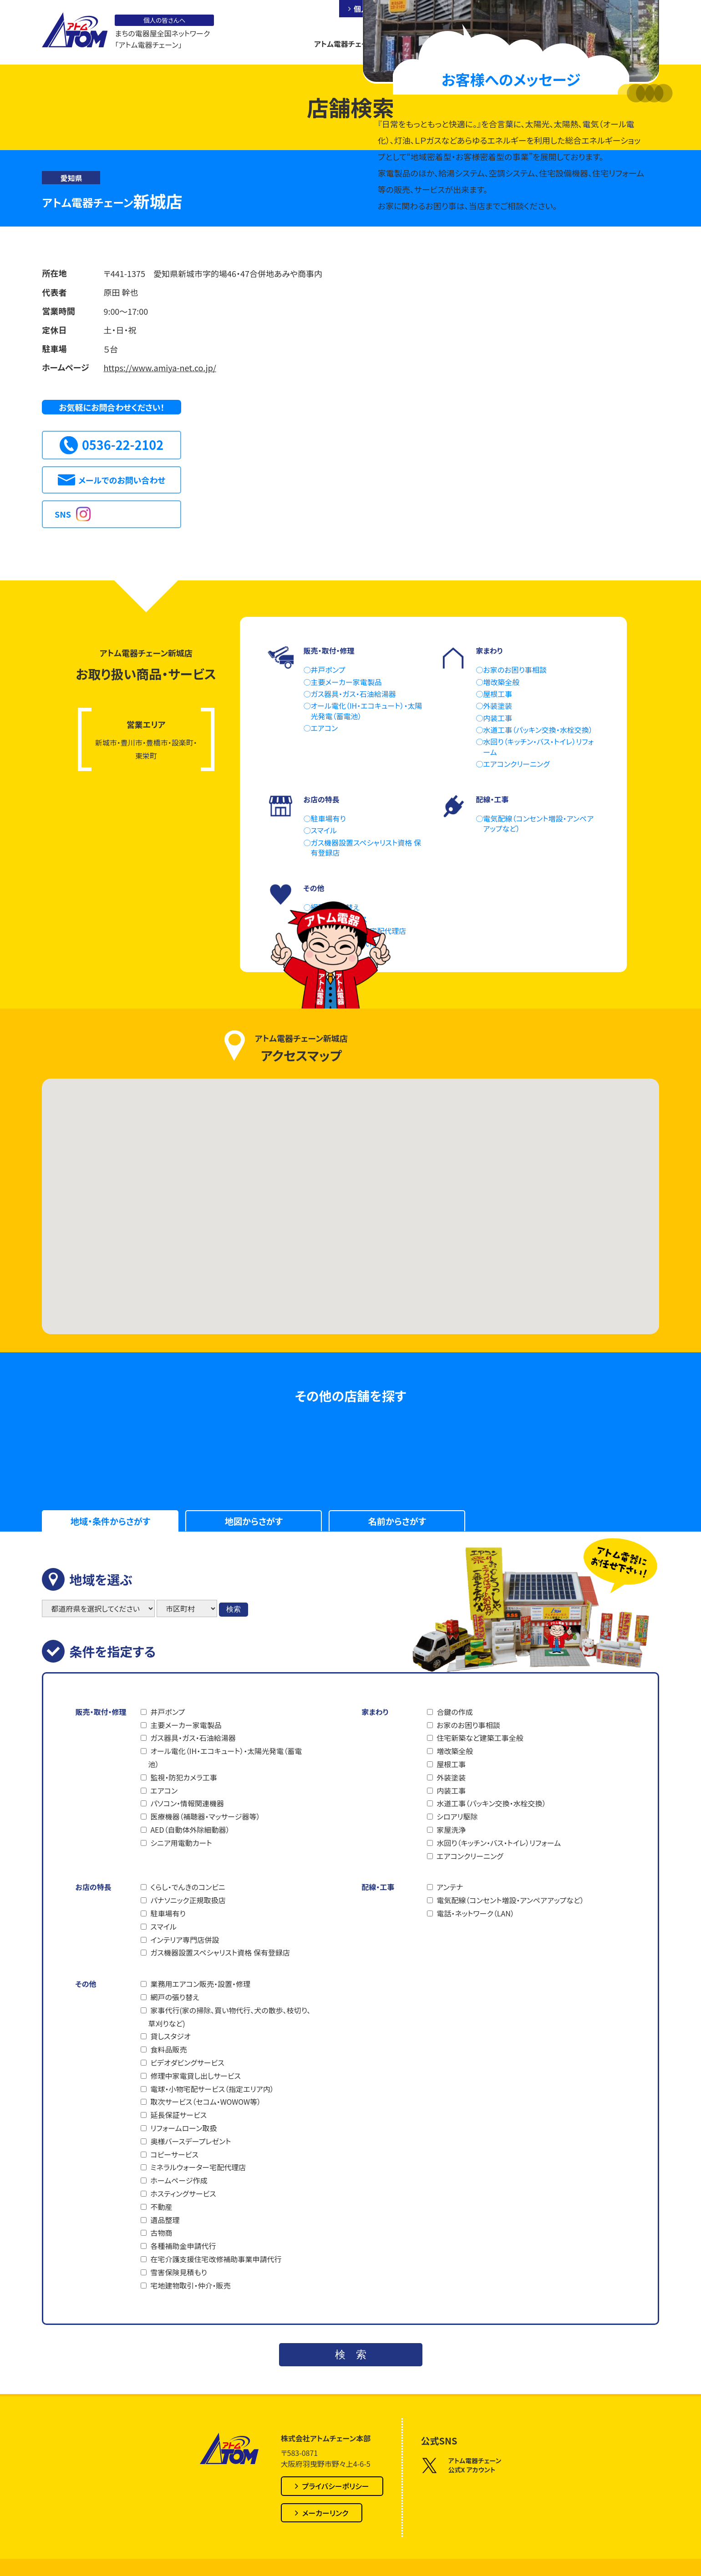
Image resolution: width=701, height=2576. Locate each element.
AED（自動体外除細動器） (189, 1829)
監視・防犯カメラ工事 (183, 1777)
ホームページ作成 (178, 2180)
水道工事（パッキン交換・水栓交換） (491, 1803)
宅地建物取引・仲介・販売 (190, 2285)
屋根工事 (451, 1764)
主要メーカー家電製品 (185, 1724)
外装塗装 (451, 1777)
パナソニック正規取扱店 (187, 1900)
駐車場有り (167, 1913)
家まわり (374, 1711)
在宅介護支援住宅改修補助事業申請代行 (215, 2258)
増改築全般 (455, 1750)
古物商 (161, 2232)
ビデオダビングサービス (187, 2062)
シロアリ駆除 (457, 1816)
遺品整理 (164, 2219)
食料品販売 (168, 2049)
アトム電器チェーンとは (351, 44)
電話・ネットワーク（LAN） (475, 1913)
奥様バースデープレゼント (190, 2141)
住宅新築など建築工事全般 (480, 1737)
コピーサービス (174, 2154)
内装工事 (451, 1790)
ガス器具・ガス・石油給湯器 (192, 1737)
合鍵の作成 (454, 1711)
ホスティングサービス (183, 2193)
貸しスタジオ (170, 2036)
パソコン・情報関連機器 (187, 1803)
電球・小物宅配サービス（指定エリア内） (212, 2088)
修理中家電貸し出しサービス (195, 2075)
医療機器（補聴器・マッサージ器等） (205, 1816)
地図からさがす (254, 1521)
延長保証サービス (178, 2114)
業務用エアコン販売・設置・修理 (200, 1983)
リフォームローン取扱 (183, 2127)
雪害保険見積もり (178, 2272)
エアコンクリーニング (470, 1855)
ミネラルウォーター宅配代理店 (198, 2167)
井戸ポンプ (167, 1711)
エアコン (164, 1790)
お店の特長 (93, 1886)
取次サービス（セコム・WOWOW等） (205, 2101)
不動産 (161, 2206)
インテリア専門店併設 (184, 1939)
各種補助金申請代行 (183, 2245)
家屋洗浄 (451, 1829)
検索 (233, 1609)
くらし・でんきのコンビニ (187, 1886)
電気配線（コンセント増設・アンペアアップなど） (510, 1900)
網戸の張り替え (174, 1996)
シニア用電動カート (181, 1842)
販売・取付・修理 (100, 1711)
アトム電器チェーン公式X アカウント (461, 2465)
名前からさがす (397, 1521)
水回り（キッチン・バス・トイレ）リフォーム (499, 1842)
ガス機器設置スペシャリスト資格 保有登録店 (220, 1952)
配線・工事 (377, 1886)
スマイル (163, 1926)
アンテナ (450, 1886)
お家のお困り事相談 (468, 1724)
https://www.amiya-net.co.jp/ (159, 367)
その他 (85, 1983)
